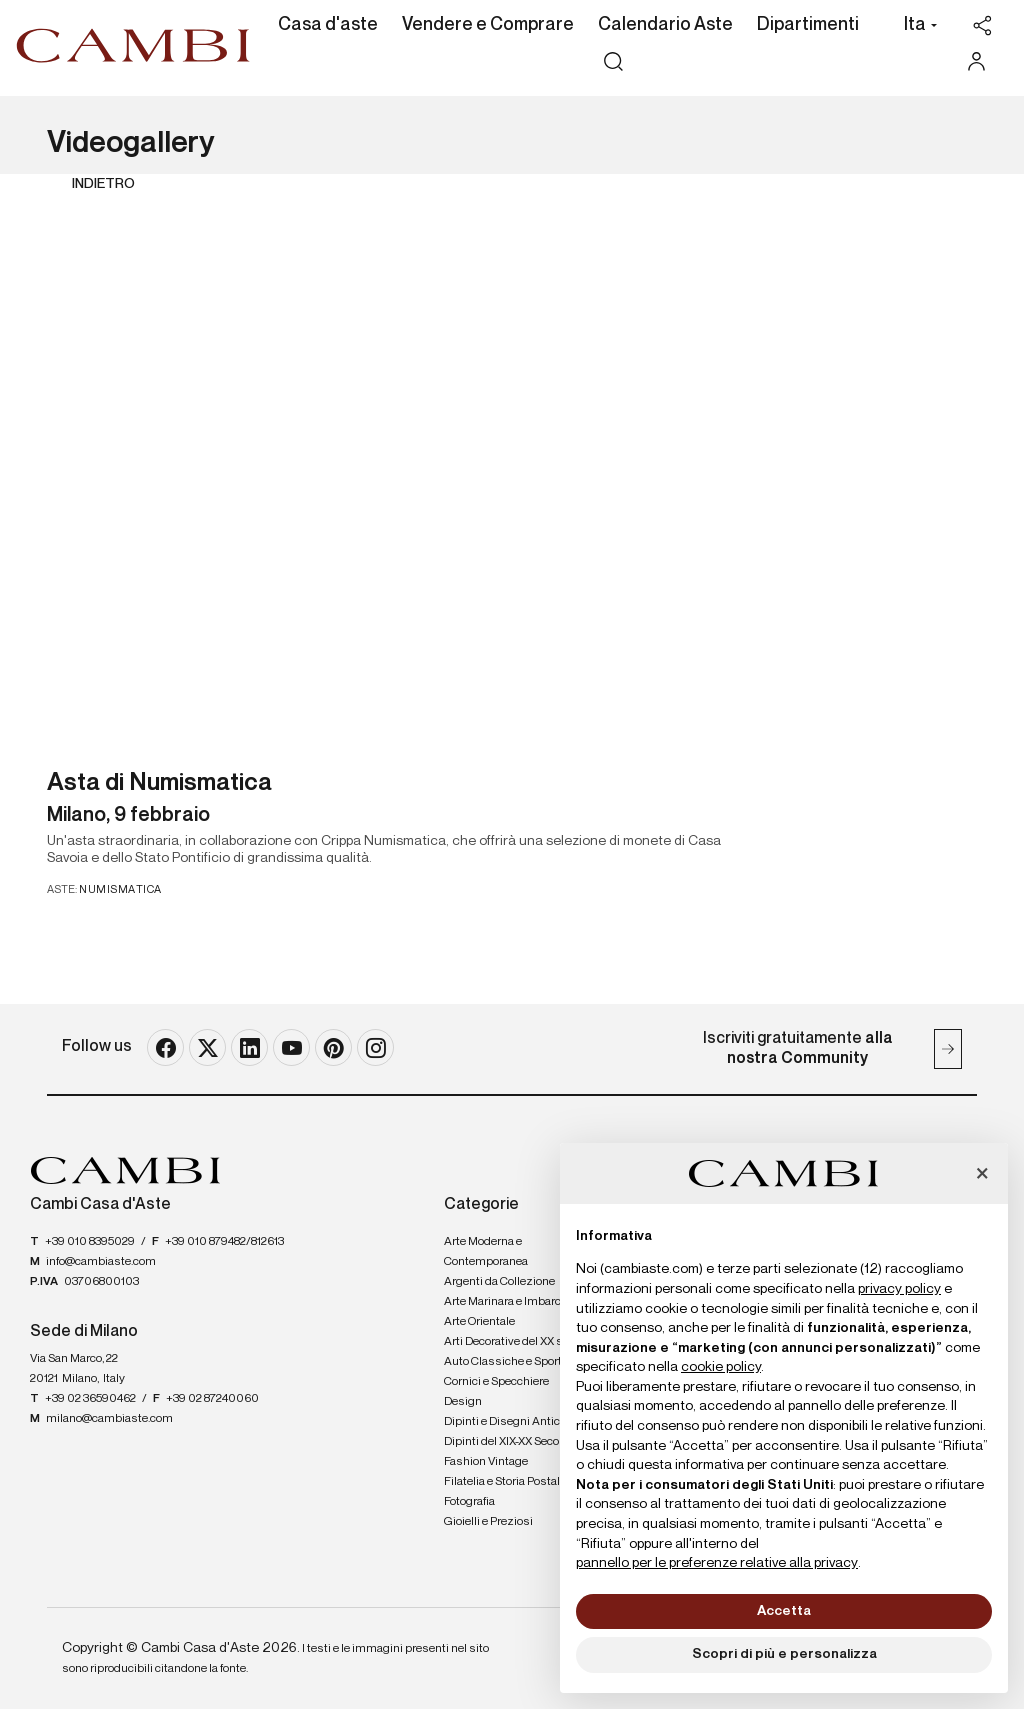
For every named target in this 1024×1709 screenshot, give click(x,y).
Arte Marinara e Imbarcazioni (518, 1302)
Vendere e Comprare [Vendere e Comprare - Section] (488, 25)
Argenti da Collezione (499, 1282)
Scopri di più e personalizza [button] (784, 1654)
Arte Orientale (479, 1322)
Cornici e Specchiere (496, 1382)
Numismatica (120, 889)
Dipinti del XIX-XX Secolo (506, 1442)
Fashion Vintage (486, 1462)
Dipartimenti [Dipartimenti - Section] (808, 25)
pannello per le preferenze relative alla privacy (717, 1563)
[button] (915, 27)
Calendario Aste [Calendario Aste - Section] (665, 25)
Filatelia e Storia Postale (505, 1482)
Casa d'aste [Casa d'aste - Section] (328, 25)
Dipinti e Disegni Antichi (507, 1422)
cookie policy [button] (721, 1367)
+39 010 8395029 (90, 1242)
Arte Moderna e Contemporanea (486, 1252)
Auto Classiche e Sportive (510, 1362)
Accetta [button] (784, 1611)
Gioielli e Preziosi (488, 1522)
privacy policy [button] (899, 1289)
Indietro (103, 184)
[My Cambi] (981, 61)
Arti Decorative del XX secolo (517, 1342)
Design (463, 1402)
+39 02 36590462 (90, 1399)
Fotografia (469, 1502)
